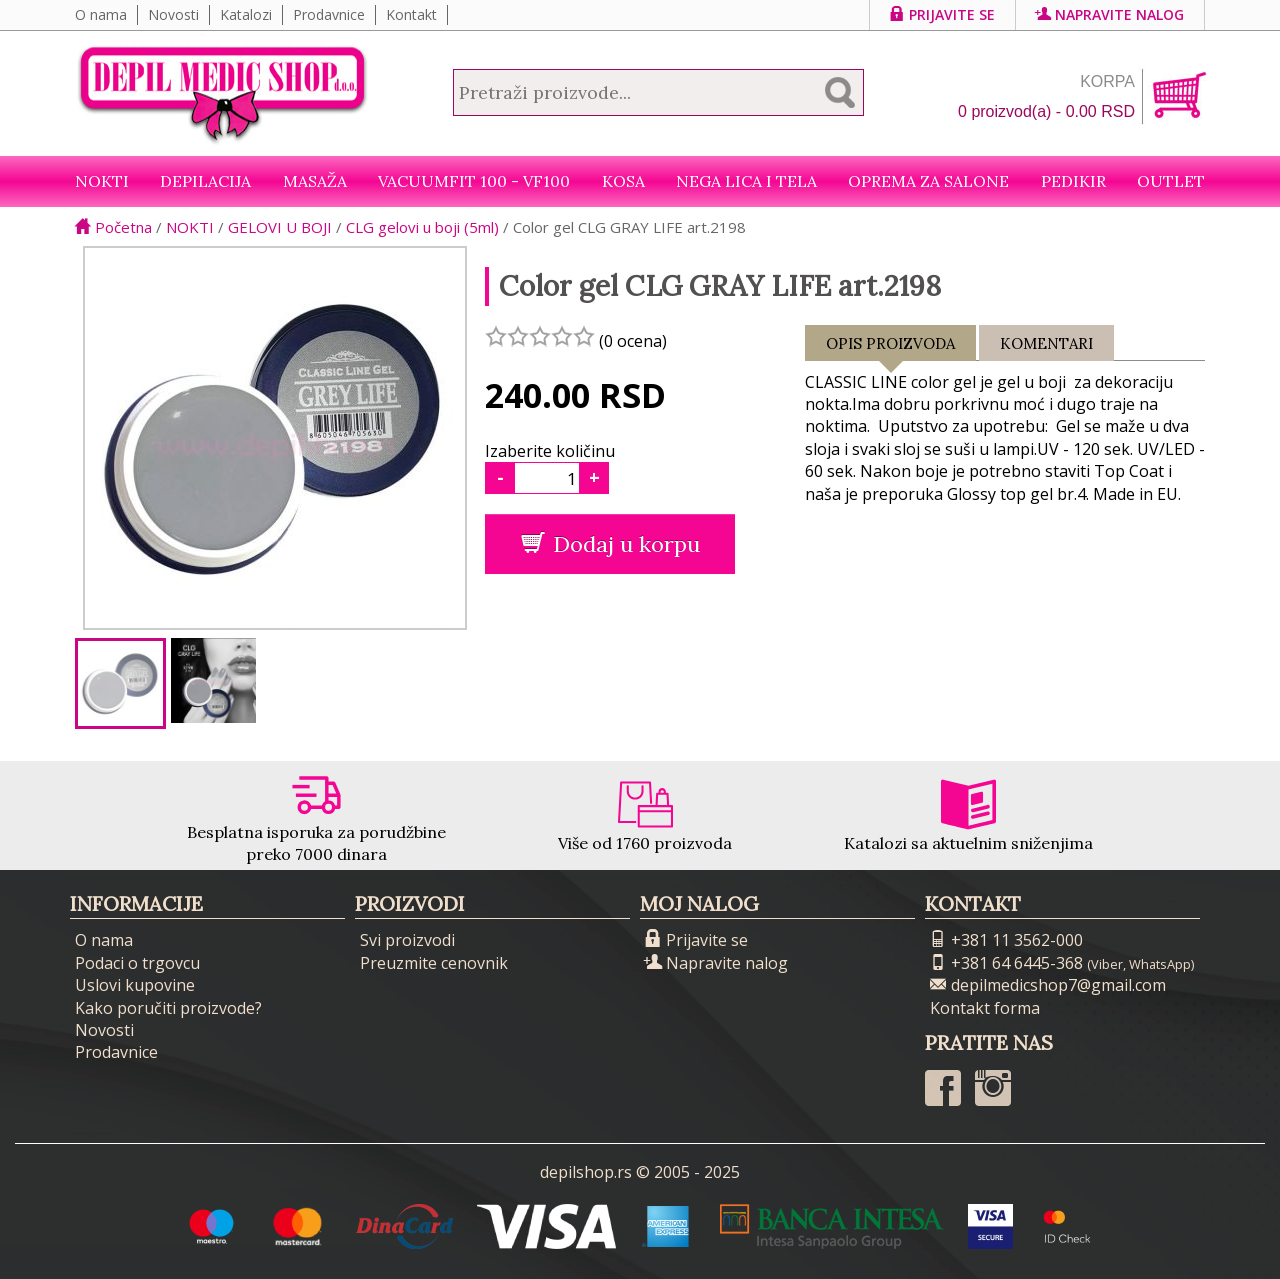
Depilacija (205, 181)
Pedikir (1073, 181)
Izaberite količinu (550, 451)
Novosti (173, 14)
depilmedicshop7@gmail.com (1048, 985)
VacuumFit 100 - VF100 (474, 181)
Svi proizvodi (407, 940)
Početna (113, 227)
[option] (120, 683)
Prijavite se (942, 14)
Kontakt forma (985, 1008)
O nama (101, 14)
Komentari (1046, 343)
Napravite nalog (1110, 14)
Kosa (623, 181)
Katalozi (246, 14)
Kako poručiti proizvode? (168, 1008)
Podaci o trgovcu (137, 963)
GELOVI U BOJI (280, 227)
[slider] (540, 336)
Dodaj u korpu (610, 544)
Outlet (1171, 181)
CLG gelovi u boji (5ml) (422, 227)
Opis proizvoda (890, 347)
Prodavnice (329, 14)
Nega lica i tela (746, 181)
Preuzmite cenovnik (434, 963)
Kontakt (411, 14)
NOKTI (102, 181)
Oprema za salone (928, 181)
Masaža (315, 181)
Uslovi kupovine (135, 985)
